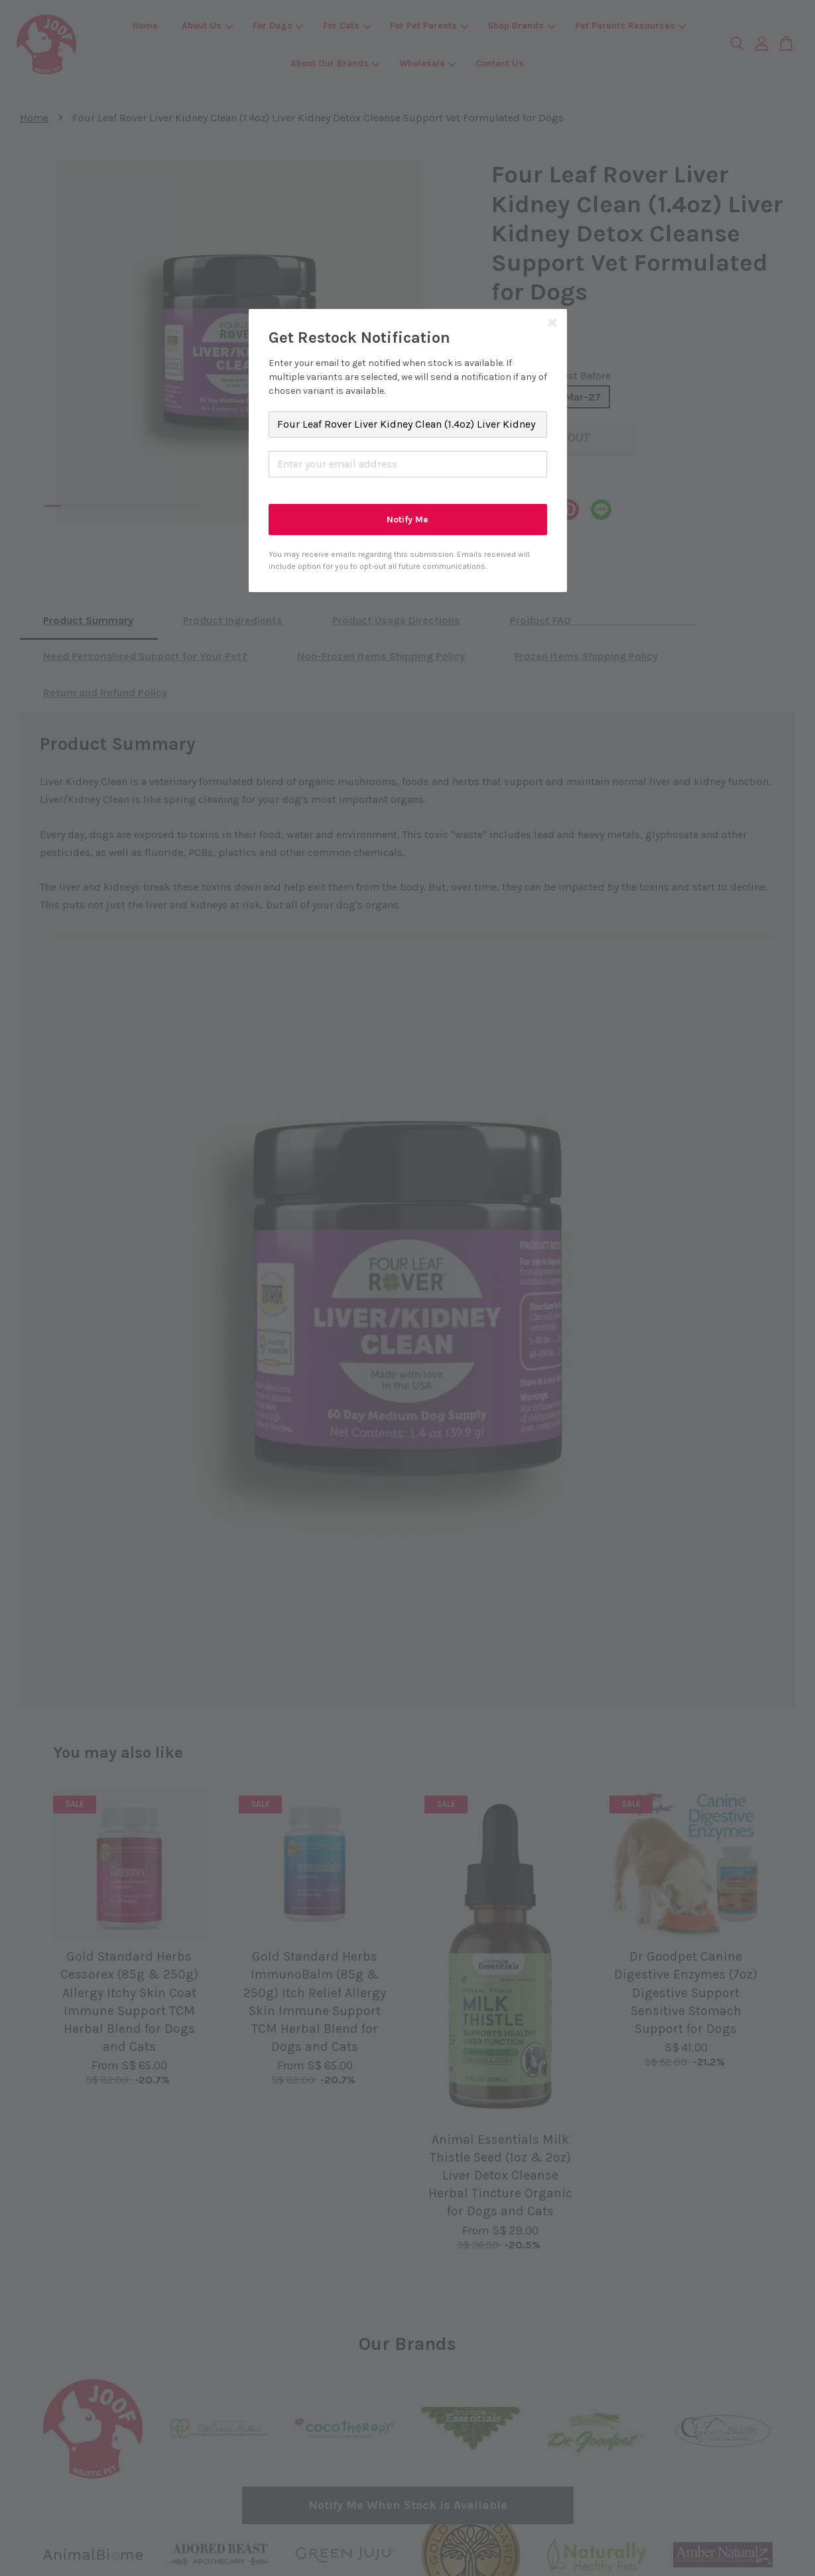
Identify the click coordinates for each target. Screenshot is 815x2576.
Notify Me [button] (407, 519)
